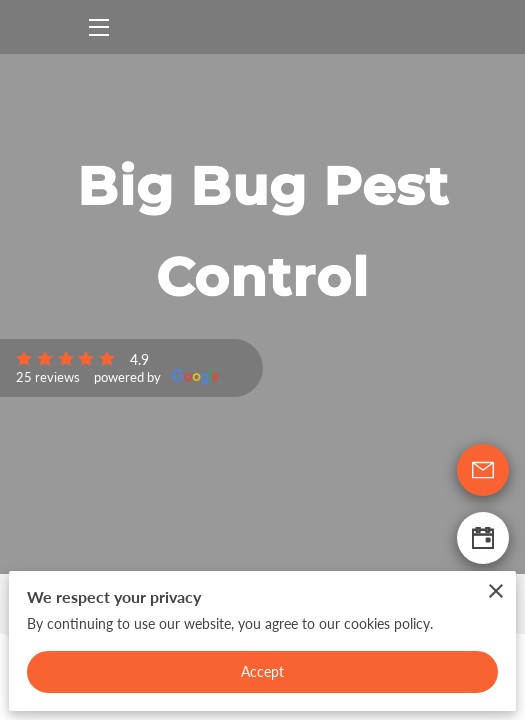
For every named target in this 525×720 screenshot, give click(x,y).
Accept (263, 671)
